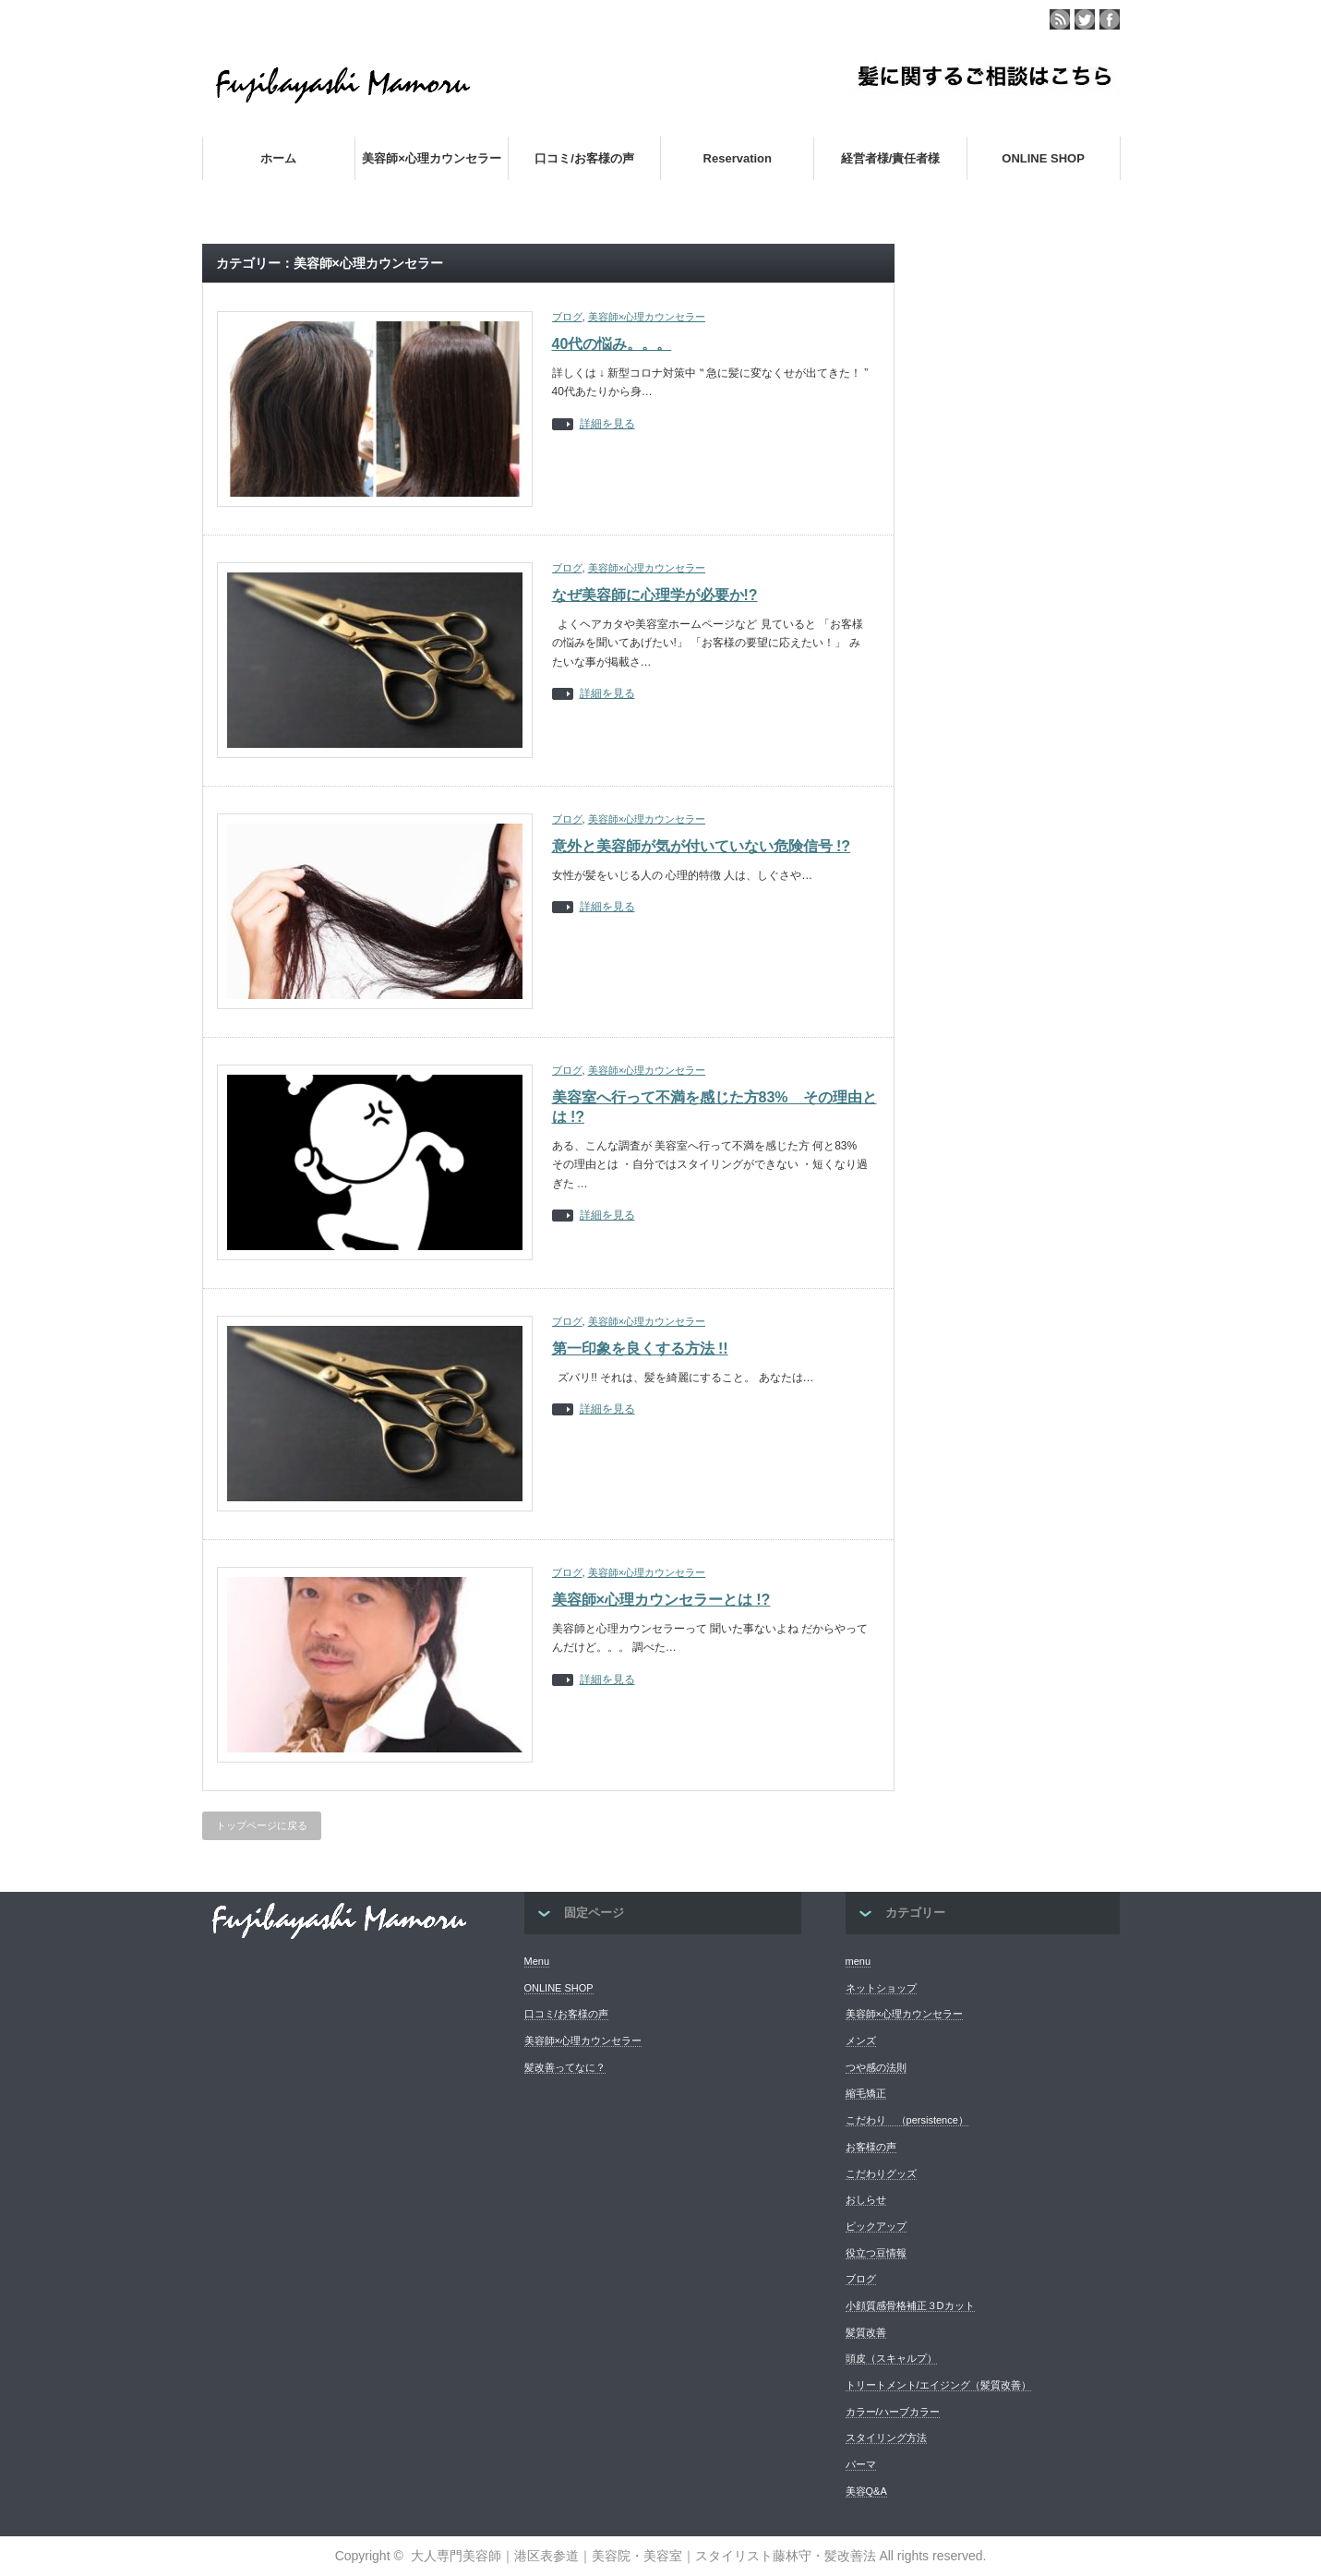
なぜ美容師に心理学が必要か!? (655, 595)
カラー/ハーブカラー (893, 2411)
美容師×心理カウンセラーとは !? (661, 1599)
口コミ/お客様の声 (584, 158)
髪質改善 (866, 2332)
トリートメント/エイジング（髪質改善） (938, 2384)
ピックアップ (876, 2226)
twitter (1085, 19)
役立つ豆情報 (876, 2252)
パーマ (861, 2464)
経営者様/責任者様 (891, 158)
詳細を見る (607, 424)
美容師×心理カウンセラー (431, 158)
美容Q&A (866, 2491)
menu (858, 1961)
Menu (537, 1961)
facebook (1109, 19)
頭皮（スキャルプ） (891, 2358)
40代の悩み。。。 (612, 344)
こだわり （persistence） (907, 2119)
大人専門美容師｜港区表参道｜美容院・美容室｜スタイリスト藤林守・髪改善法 (643, 2555)
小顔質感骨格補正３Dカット (910, 2305)
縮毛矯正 (866, 2093)
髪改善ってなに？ (565, 2067)
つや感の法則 (876, 2067)
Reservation (737, 158)
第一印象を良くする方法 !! (640, 1348)
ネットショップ (881, 1987)
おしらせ (866, 2199)
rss (1060, 19)
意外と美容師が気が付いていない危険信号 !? (701, 846)
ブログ (567, 316)
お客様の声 (871, 2146)
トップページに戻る (261, 1825)
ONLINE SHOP (1043, 158)
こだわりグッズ (881, 2173)
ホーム (278, 158)
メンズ (861, 2040)
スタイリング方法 (886, 2437)
